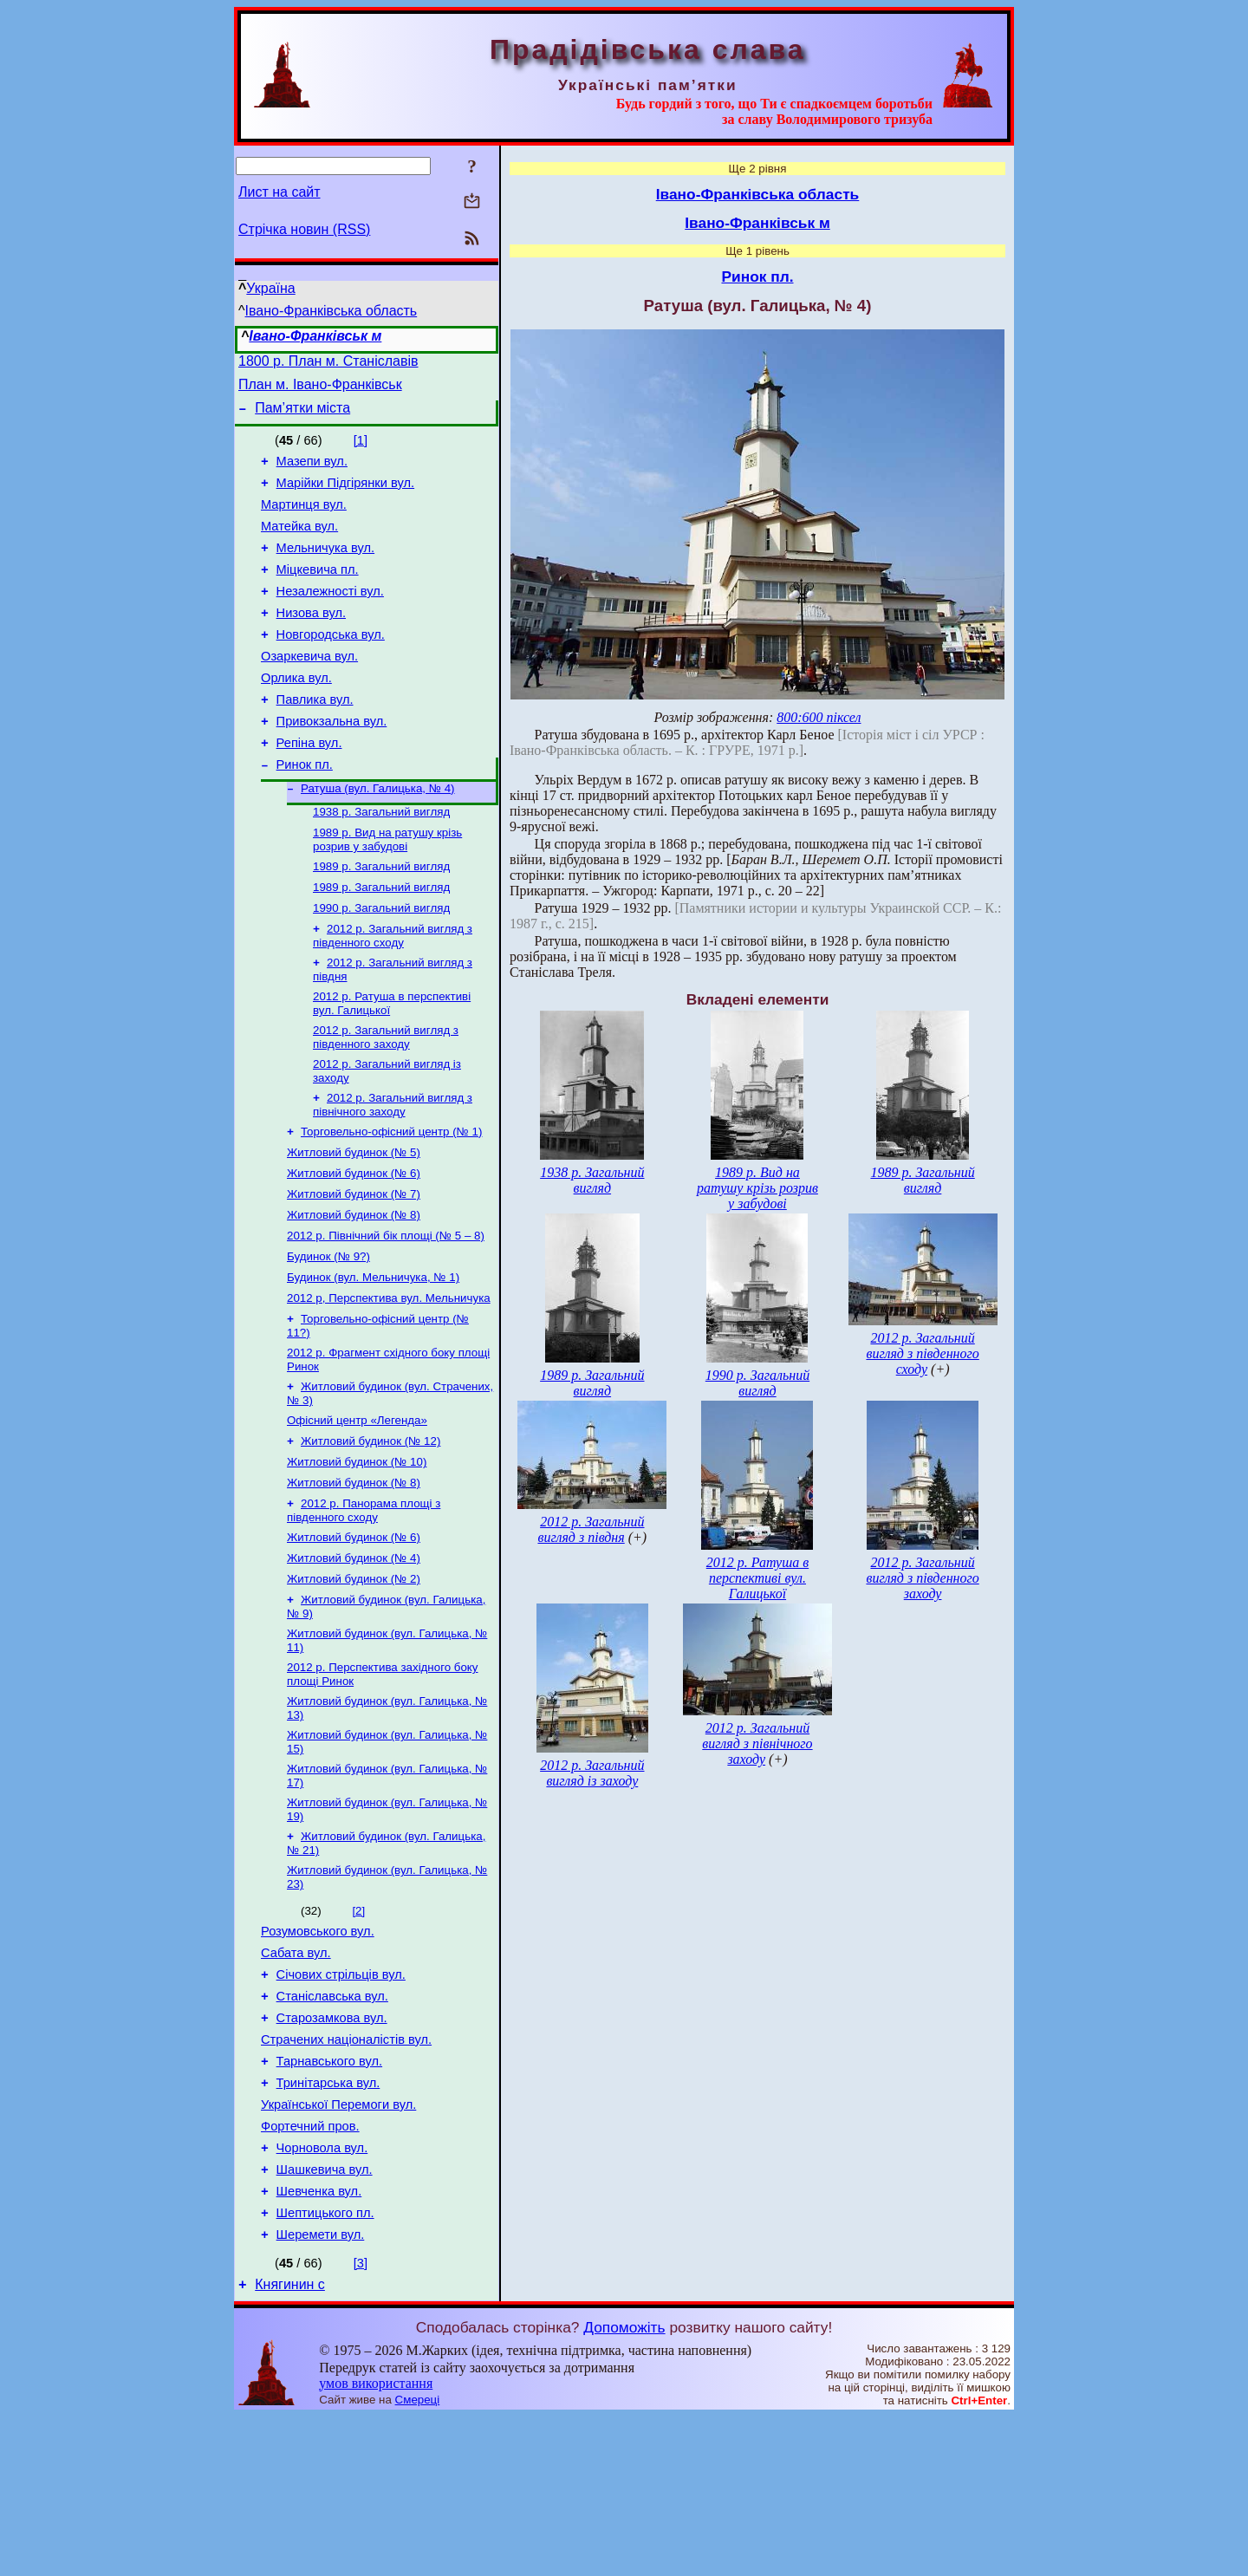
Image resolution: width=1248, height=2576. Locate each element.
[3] (360, 2420)
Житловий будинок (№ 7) (353, 1268)
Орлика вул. (296, 714)
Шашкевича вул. (324, 2319)
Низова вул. (311, 641)
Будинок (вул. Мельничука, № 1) (373, 1358)
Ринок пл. (304, 811)
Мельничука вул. (325, 569)
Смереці (417, 2559)
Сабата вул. (296, 2076)
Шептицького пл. (325, 2367)
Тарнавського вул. (329, 2197)
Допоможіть (624, 2486)
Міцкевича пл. (317, 593)
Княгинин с (290, 2443)
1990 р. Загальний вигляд (381, 965)
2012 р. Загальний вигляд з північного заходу (392, 1172)
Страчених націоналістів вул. (346, 2173)
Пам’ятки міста (302, 415)
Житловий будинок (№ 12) (370, 1532)
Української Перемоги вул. (338, 2246)
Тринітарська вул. (328, 2221)
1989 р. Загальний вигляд (381, 920)
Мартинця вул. (304, 520)
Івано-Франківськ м (315, 336)
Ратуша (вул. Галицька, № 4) (378, 836)
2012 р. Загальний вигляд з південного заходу (385, 1101)
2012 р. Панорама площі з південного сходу (363, 1607)
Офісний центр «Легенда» (357, 1510)
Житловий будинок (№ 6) (353, 1245)
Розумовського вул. (317, 2052)
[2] (358, 2028)
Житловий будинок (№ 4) (353, 1658)
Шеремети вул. (320, 2391)
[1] (360, 448)
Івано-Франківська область (331, 310)
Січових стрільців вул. (341, 2100)
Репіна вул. (309, 787)
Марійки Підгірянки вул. (345, 496)
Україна (270, 288)
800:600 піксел (819, 717)
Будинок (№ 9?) (328, 1336)
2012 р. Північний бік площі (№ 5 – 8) (385, 1313)
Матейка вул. (299, 544)
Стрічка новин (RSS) (304, 229)
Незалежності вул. (330, 617)
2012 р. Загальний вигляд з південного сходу (392, 994)
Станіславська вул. (332, 2124)
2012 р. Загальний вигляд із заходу (592, 1773)
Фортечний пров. (310, 2270)
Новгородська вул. (330, 666)
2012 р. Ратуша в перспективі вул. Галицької (757, 1578)
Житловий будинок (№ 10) (356, 1555)
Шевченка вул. (319, 2343)
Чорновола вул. (322, 2294)
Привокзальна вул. (331, 763)
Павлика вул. (315, 738)
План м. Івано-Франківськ (320, 389)
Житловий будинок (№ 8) (353, 1291)
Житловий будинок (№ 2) (353, 1681)
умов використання (375, 2542)
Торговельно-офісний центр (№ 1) (391, 1200)
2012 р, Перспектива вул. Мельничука (389, 1381)
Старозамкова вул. (331, 2149)
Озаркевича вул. (309, 690)
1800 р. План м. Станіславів (328, 363)
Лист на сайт (279, 192)
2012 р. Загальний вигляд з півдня (590, 1529)
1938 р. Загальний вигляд (381, 861)
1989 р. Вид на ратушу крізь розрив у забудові (387, 891)
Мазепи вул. (312, 471)
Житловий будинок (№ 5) (353, 1223)
